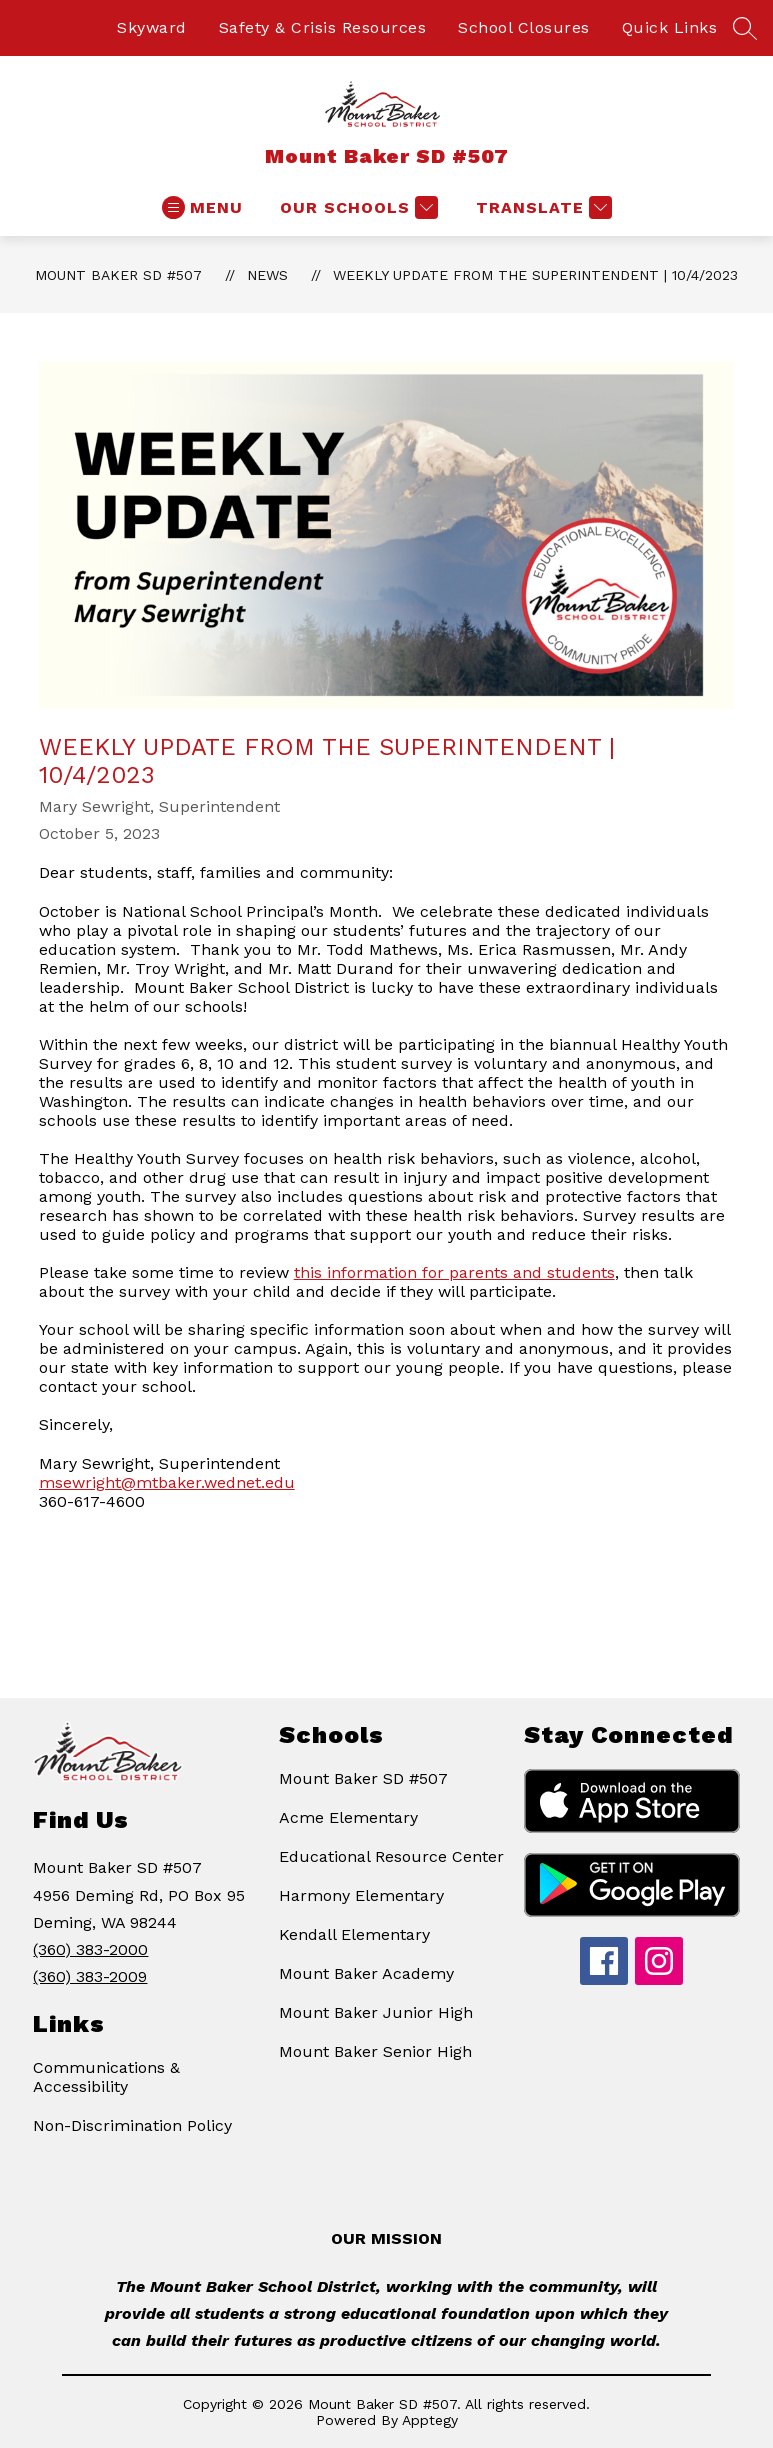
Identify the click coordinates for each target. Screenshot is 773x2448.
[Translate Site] (541, 207)
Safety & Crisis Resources (323, 27)
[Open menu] (202, 207)
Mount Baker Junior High (376, 2012)
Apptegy (430, 2420)
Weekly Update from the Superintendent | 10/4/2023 (535, 275)
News (267, 275)
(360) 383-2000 (90, 1949)
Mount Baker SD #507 (118, 275)
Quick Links (670, 27)
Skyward (152, 27)
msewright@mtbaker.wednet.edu (167, 1482)
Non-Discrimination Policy (132, 2125)
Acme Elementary (348, 1817)
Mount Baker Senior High (375, 2051)
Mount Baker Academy (366, 1973)
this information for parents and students (454, 1272)
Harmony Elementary (361, 1895)
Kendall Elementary (354, 1934)
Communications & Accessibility (106, 2077)
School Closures (524, 27)
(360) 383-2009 (90, 1976)
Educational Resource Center (391, 1856)
